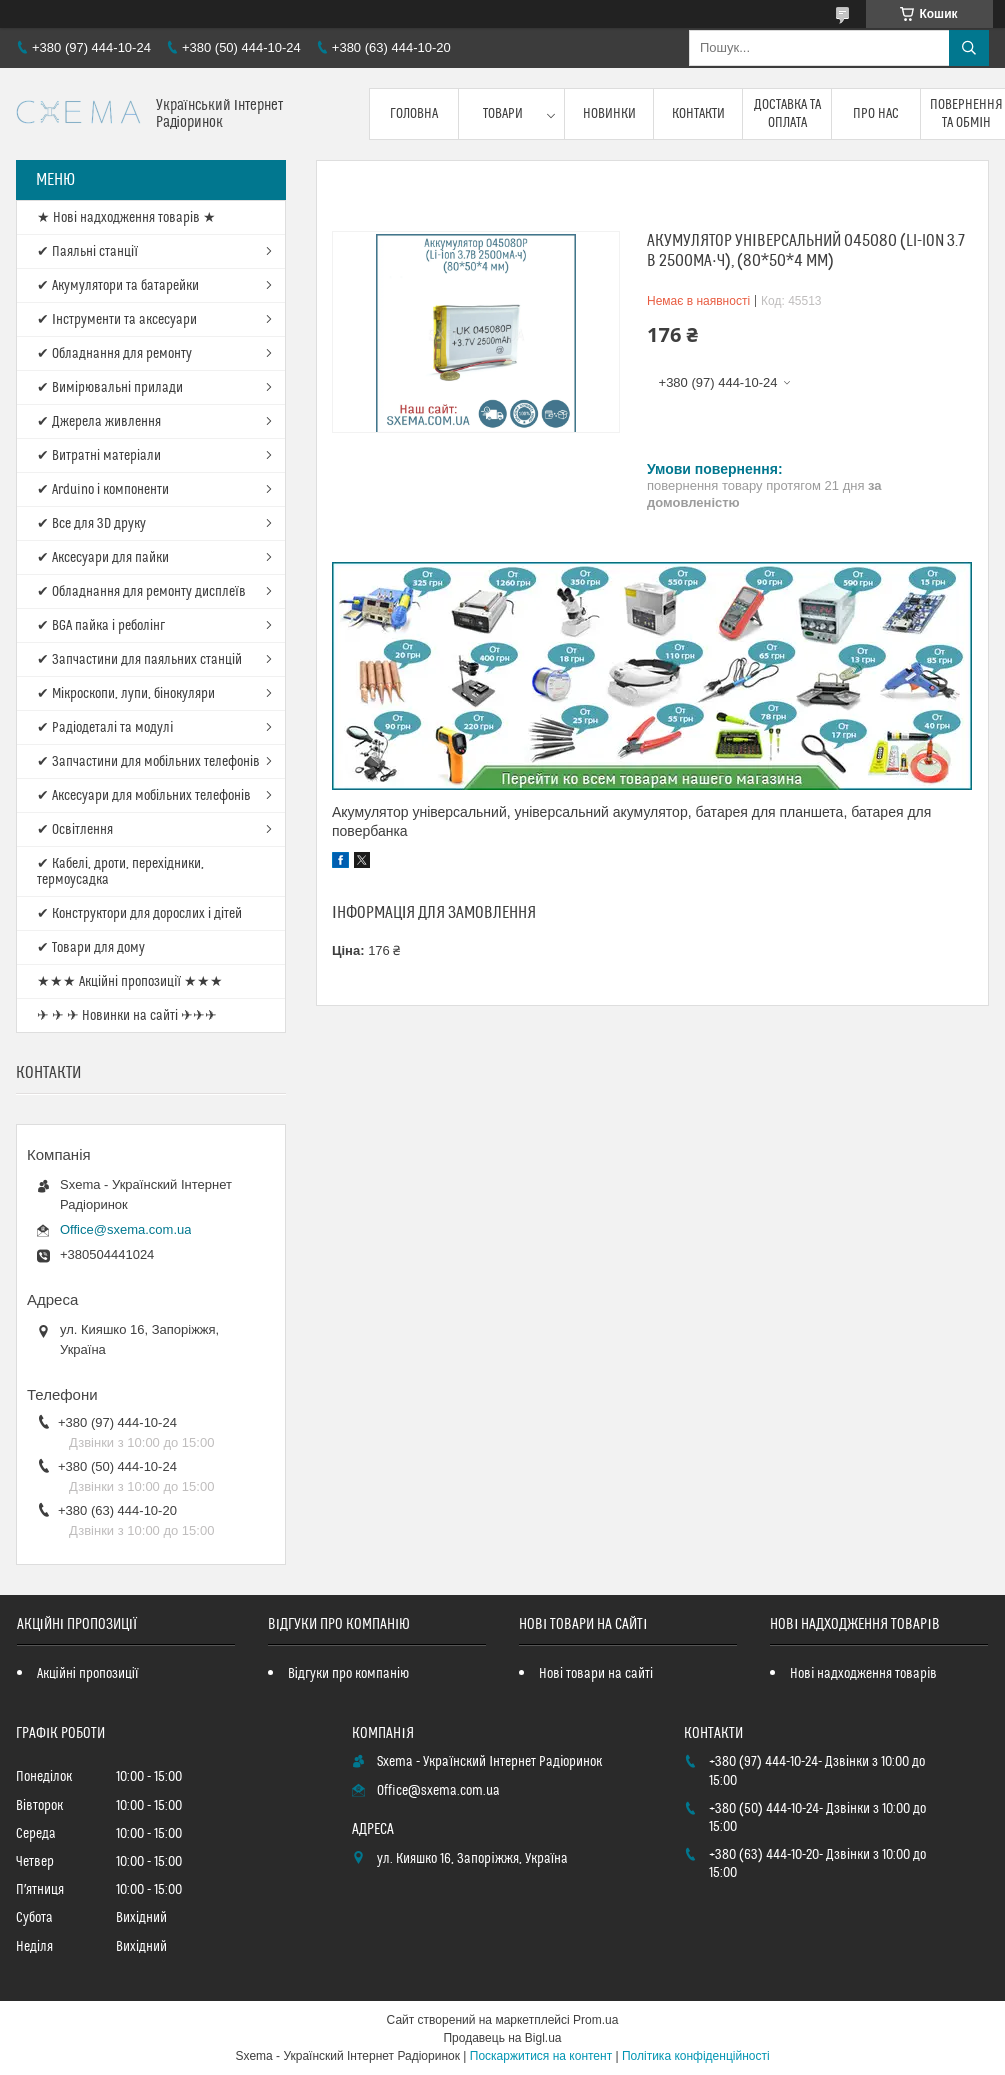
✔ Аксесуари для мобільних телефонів (144, 796)
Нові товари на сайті (596, 1674)
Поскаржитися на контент (541, 2056)
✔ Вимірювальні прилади (110, 388)
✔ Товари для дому (91, 948)
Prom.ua (595, 2020)
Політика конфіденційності (696, 2056)
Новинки (609, 114)
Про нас (876, 114)
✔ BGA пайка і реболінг (101, 626)
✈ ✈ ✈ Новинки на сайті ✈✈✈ (127, 1016)
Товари (503, 114)
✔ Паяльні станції (87, 252)
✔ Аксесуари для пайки (103, 558)
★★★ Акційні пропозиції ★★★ (130, 982)
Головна (414, 114)
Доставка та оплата (787, 114)
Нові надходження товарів (863, 1674)
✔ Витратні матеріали (99, 456)
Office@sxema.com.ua (125, 1229)
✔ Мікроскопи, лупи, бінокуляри (126, 694)
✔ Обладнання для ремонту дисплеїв (141, 592)
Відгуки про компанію (348, 1674)
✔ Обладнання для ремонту (114, 354)
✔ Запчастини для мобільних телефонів (148, 762)
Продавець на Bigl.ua (502, 2038)
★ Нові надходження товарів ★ (126, 218)
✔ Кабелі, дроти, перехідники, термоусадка (120, 872)
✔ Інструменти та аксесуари (117, 320)
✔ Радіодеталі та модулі (105, 728)
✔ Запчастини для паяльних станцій (139, 660)
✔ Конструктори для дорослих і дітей (139, 914)
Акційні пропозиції (88, 1674)
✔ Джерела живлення (99, 422)
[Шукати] (969, 48)
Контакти (698, 114)
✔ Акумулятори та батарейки (118, 286)
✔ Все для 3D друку (91, 524)
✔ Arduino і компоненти (103, 490)
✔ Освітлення (75, 830)
